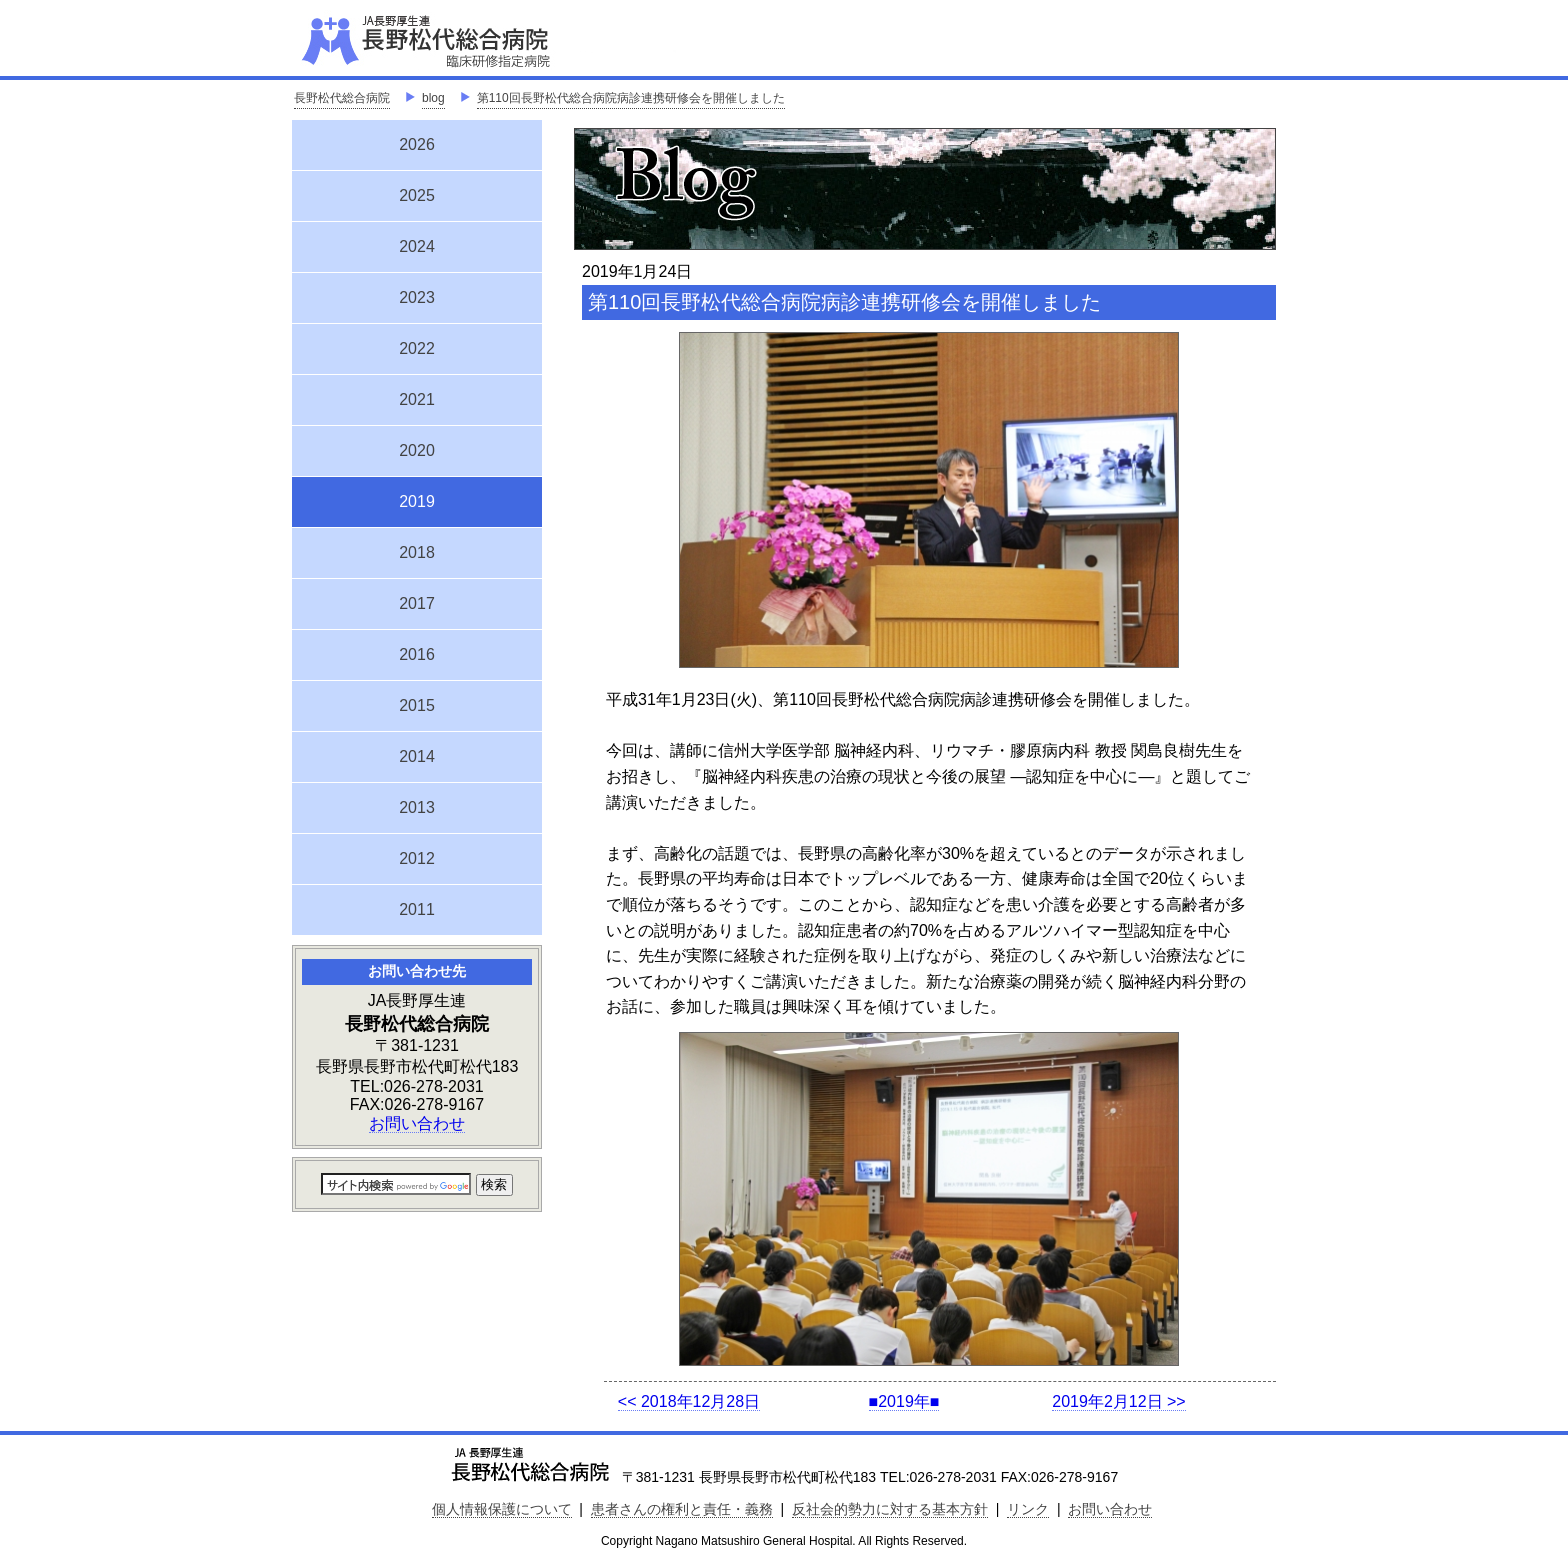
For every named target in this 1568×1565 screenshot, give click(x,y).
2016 (417, 654)
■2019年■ (904, 1401)
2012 (417, 858)
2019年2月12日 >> (1118, 1401)
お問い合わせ (417, 1123)
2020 (417, 450)
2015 (417, 705)
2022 (417, 348)
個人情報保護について (502, 1509)
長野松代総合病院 (342, 98)
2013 (417, 807)
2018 (417, 552)
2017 (417, 603)
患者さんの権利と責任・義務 (682, 1509)
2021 (417, 399)
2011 (417, 909)
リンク (1028, 1509)
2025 (417, 195)
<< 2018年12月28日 (689, 1401)
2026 (417, 144)
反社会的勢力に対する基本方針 (890, 1509)
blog (433, 98)
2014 (417, 756)
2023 (417, 297)
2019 (417, 499)
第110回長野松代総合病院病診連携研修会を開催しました (631, 98)
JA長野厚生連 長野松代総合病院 (487, 40)
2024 (417, 246)
